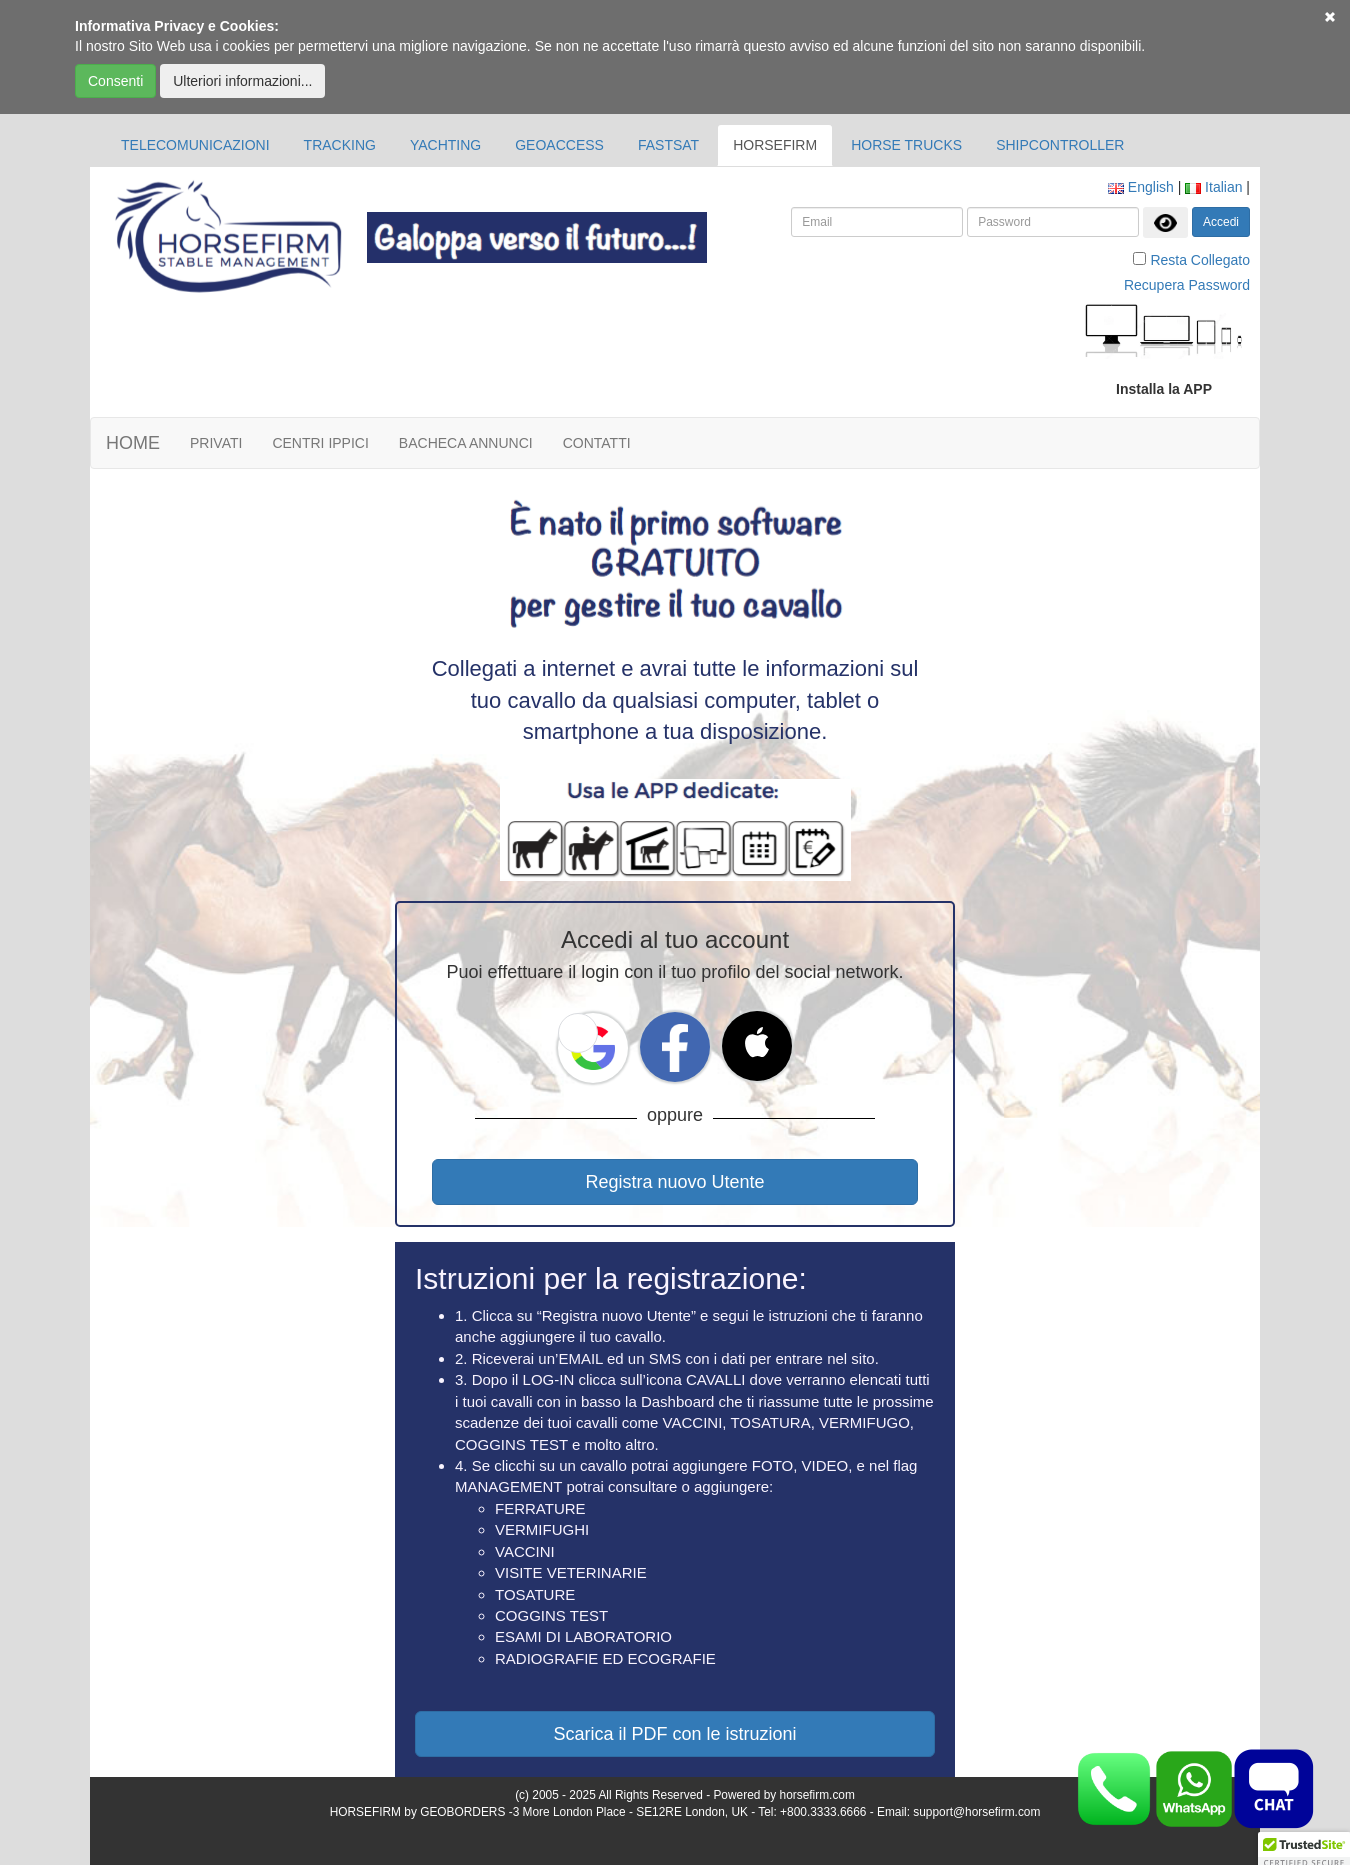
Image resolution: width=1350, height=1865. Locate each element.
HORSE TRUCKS (906, 145)
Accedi (1221, 222)
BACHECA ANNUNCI (466, 443)
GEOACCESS (559, 145)
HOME (133, 443)
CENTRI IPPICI (320, 443)
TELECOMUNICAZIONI (195, 145)
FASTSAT (668, 145)
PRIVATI (216, 443)
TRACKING (340, 145)
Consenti (115, 81)
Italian (1213, 187)
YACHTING (445, 145)
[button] (578, 1033)
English (1141, 187)
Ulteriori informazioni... (242, 81)
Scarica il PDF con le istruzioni (674, 1734)
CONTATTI (597, 443)
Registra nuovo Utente (674, 1182)
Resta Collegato (1200, 260)
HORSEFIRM (775, 145)
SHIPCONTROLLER (1060, 145)
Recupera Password (1187, 285)
